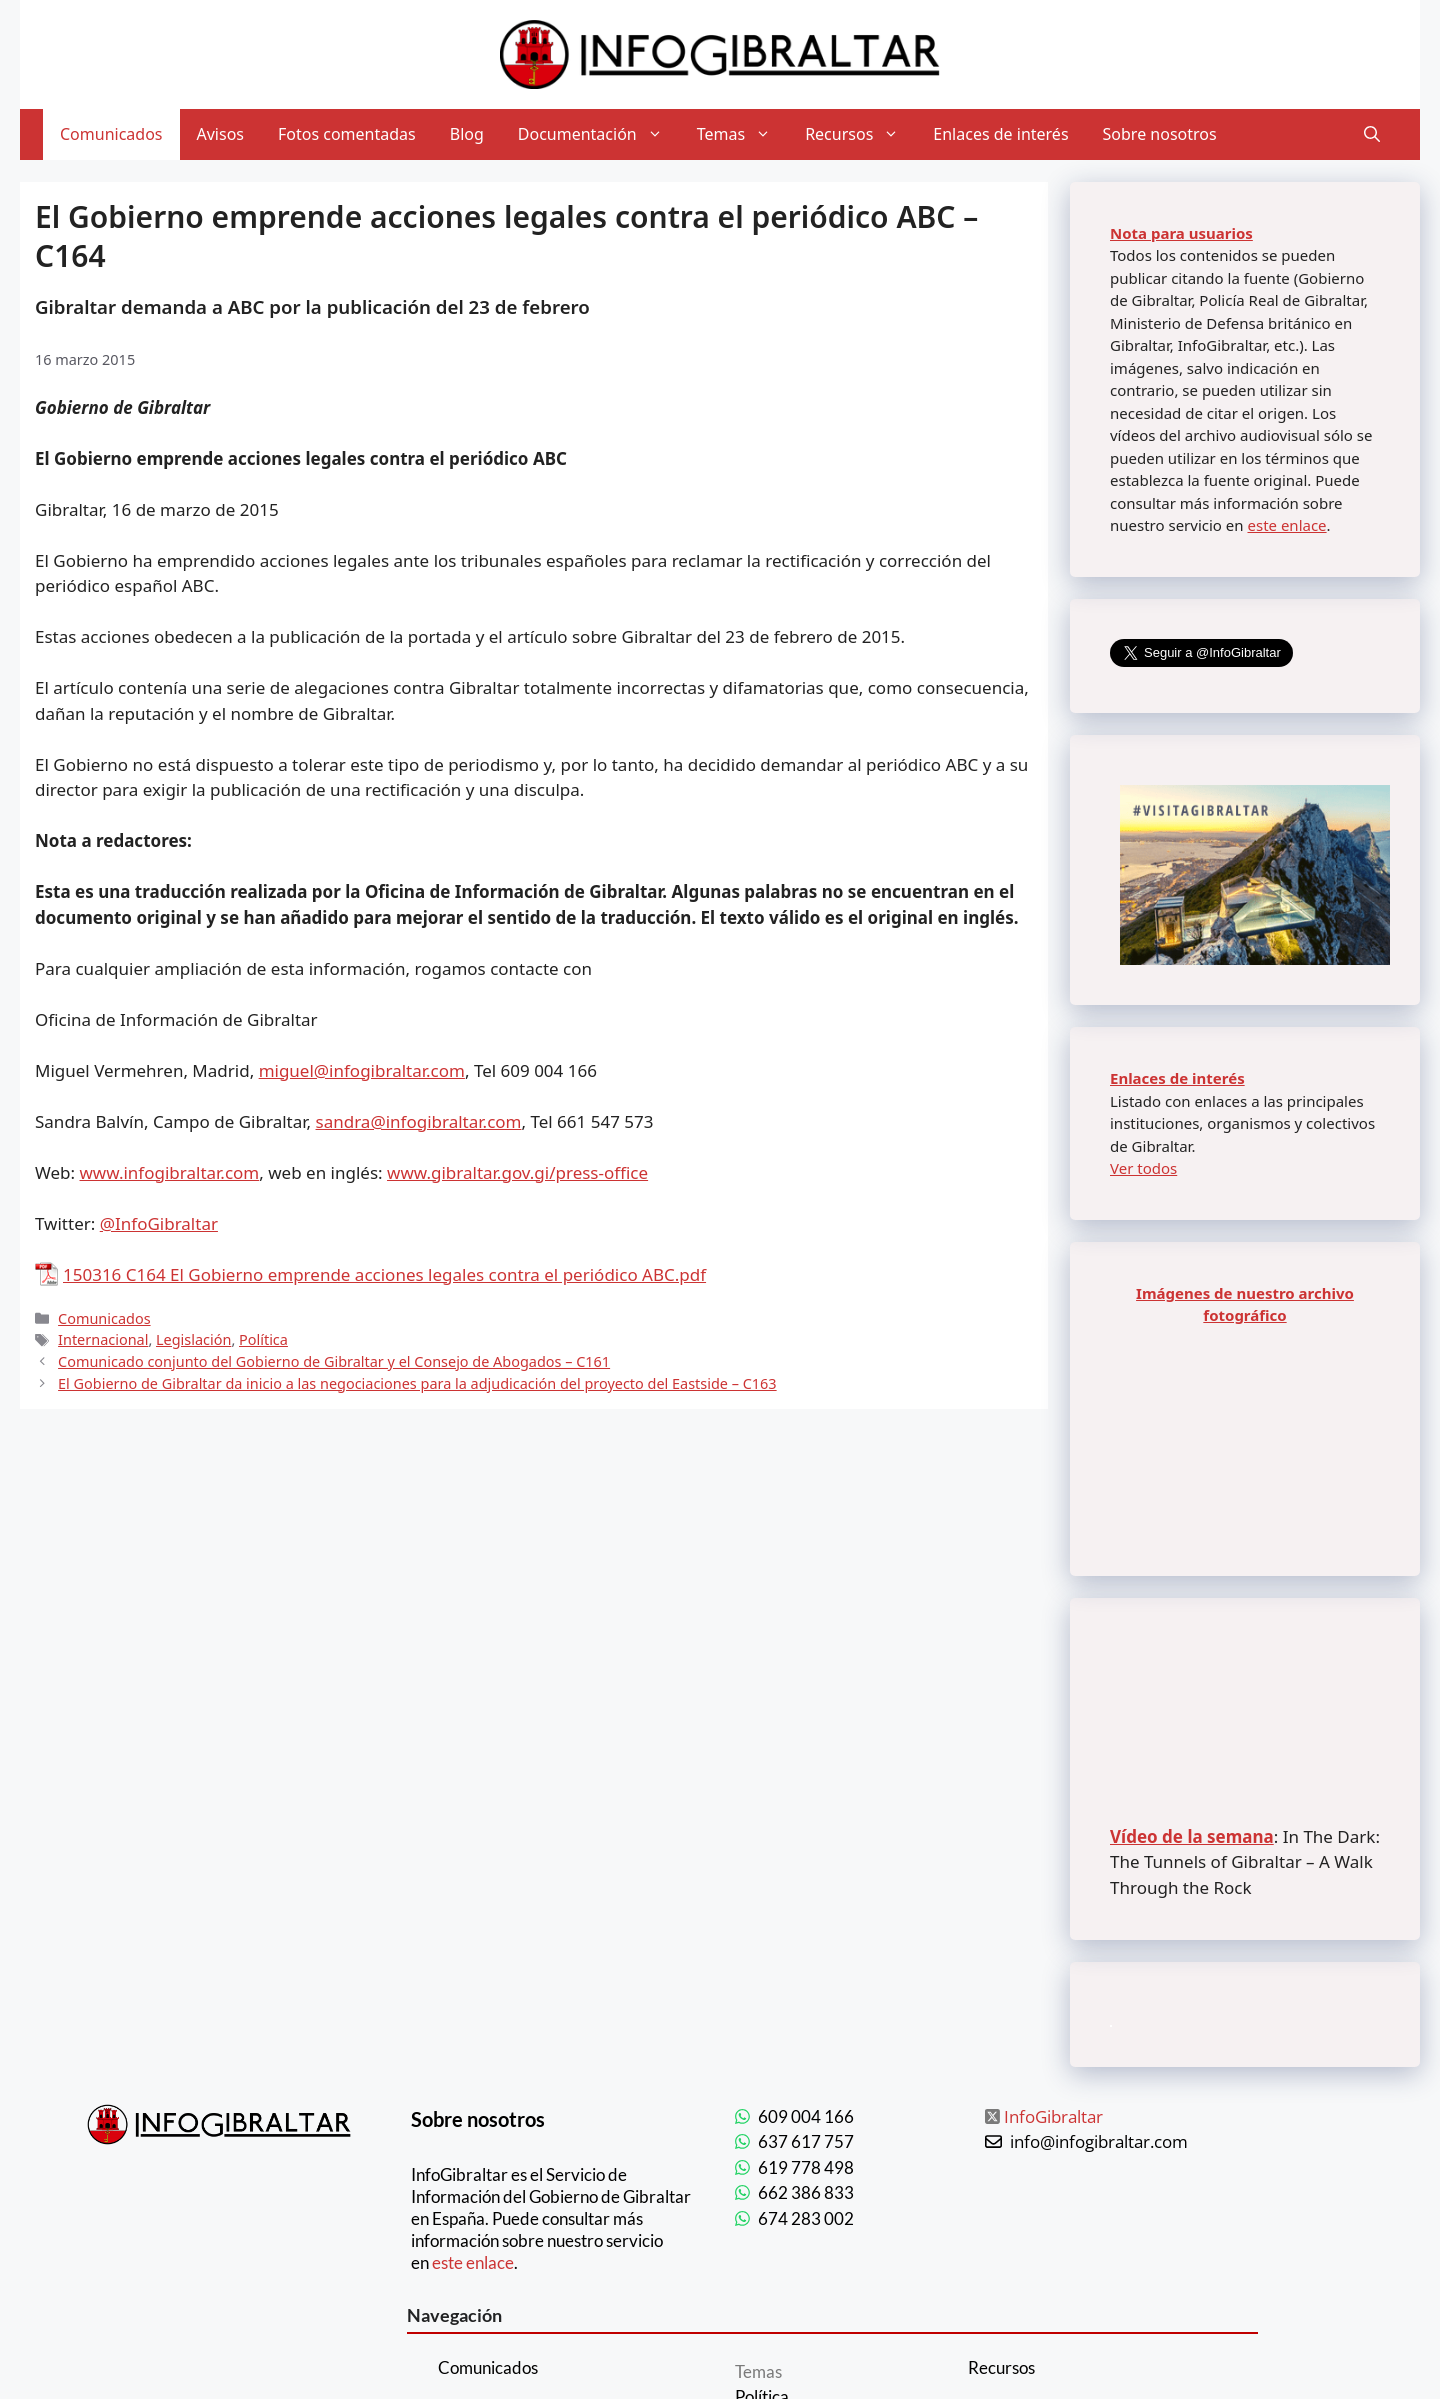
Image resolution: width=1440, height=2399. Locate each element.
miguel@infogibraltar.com (362, 1070)
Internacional (103, 1339)
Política (263, 1339)
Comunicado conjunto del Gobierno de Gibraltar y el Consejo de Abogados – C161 (334, 1361)
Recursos (860, 134)
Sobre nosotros (1160, 134)
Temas (742, 134)
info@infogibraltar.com (1099, 2141)
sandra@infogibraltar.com (419, 1121)
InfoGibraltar (1053, 2116)
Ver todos (1143, 1168)
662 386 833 (806, 2192)
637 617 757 (806, 2141)
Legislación (193, 1339)
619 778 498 (806, 2167)
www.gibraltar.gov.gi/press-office (517, 1172)
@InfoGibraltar (159, 1223)
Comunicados (111, 134)
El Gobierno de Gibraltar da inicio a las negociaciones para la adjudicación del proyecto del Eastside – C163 (417, 1383)
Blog (467, 134)
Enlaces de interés (1000, 134)
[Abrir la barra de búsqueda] (1372, 134)
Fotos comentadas (347, 134)
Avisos (221, 134)
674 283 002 (806, 2218)
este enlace (1286, 525)
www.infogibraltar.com (170, 1172)
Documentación (599, 134)
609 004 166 (806, 2116)
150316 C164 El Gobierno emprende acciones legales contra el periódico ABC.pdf (384, 1274)
